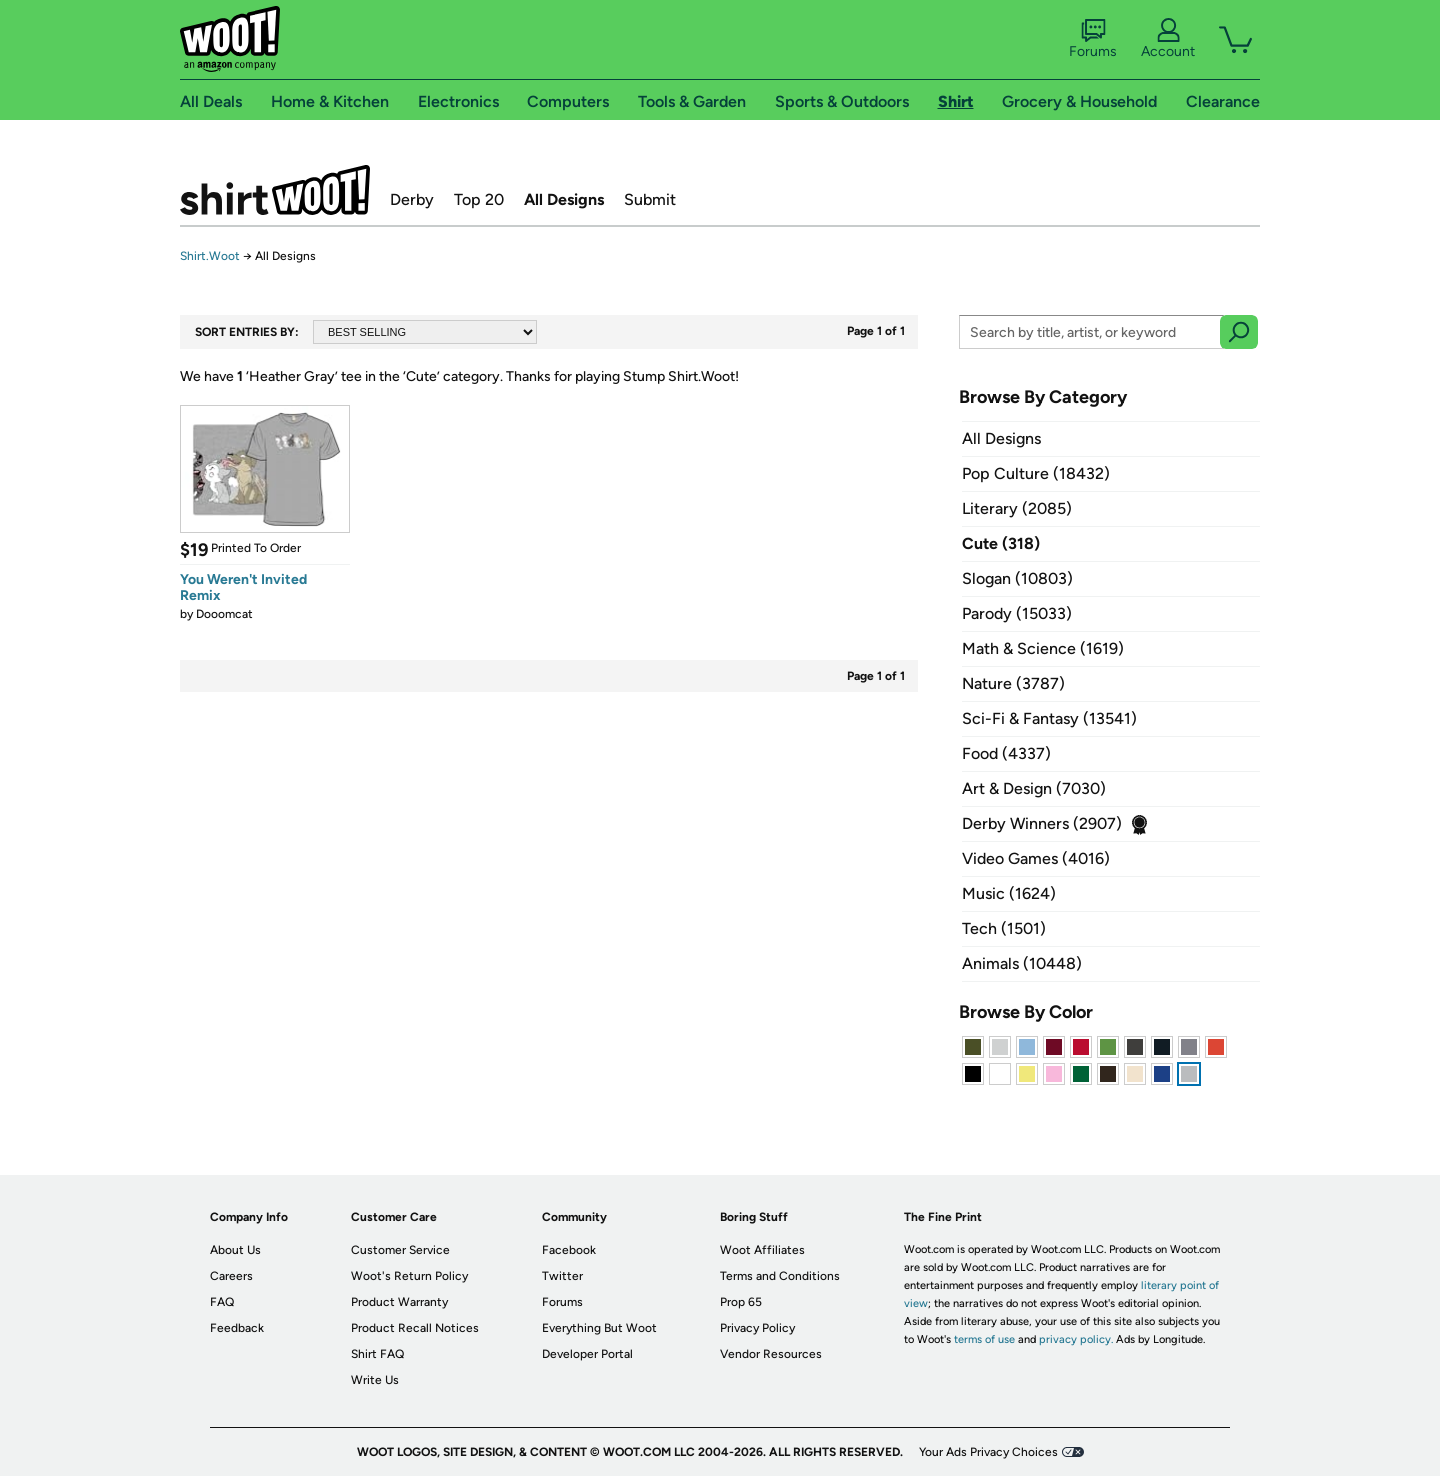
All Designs (564, 199)
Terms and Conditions (780, 1276)
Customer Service (400, 1250)
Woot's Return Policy (409, 1276)
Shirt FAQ (377, 1354)
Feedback (237, 1328)
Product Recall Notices (415, 1328)
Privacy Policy (757, 1328)
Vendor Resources (771, 1354)
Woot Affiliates (762, 1250)
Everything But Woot (599, 1328)
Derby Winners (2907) (1042, 823)
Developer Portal (587, 1354)
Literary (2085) (1017, 508)
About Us (235, 1250)
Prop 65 (741, 1302)
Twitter (562, 1276)
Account (1168, 39)
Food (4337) (1006, 753)
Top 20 (479, 199)
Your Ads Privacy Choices (988, 1452)
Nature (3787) (1013, 683)
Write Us (375, 1380)
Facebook (569, 1250)
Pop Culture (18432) (1036, 473)
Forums (1093, 39)
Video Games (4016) (1036, 858)
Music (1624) (1009, 893)
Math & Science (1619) (1043, 648)
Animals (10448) (1022, 963)
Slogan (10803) (1017, 578)
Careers (231, 1276)
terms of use (984, 1339)
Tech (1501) (1004, 928)
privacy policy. (1076, 1339)
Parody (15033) (1017, 613)
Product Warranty (399, 1302)
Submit (650, 199)
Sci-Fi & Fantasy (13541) (1049, 718)
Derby (412, 199)
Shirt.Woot (275, 190)
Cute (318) (1001, 543)
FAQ (222, 1302)
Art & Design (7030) (1034, 788)
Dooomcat (224, 614)
